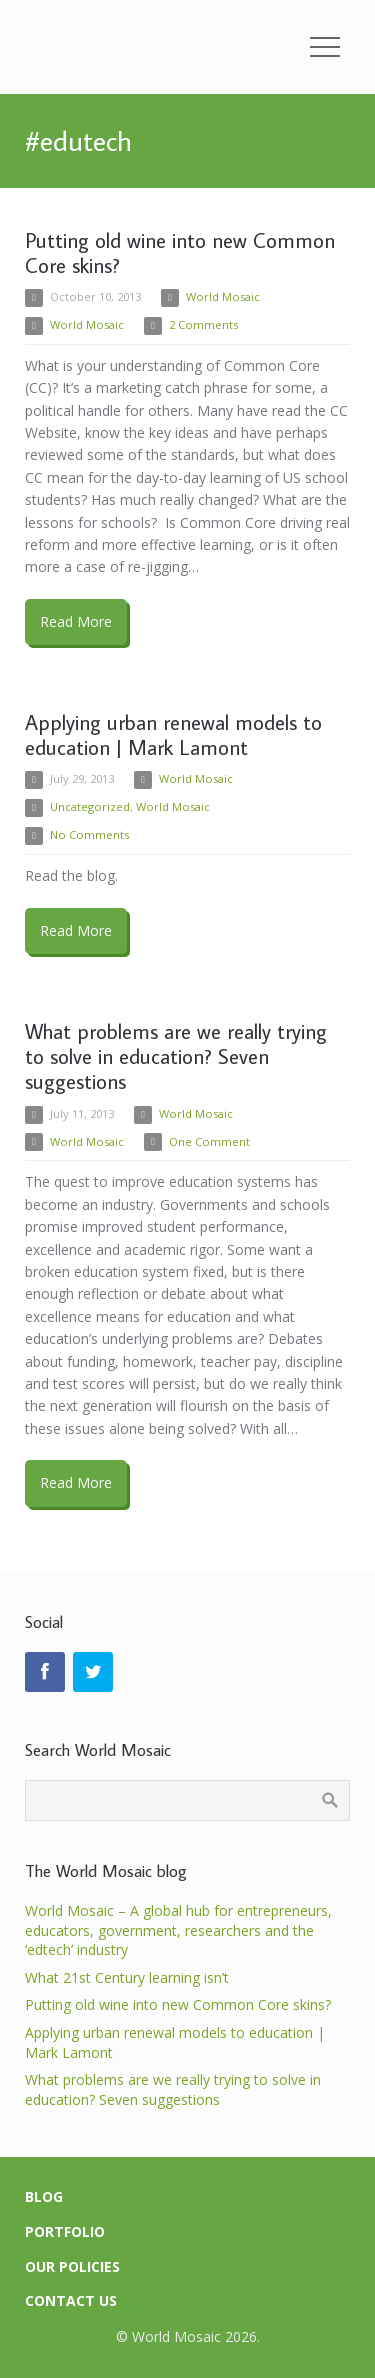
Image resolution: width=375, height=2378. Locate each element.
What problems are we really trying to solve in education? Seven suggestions (176, 1056)
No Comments (89, 834)
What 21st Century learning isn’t (127, 1977)
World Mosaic (223, 296)
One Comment (209, 1141)
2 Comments (203, 324)
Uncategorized (90, 806)
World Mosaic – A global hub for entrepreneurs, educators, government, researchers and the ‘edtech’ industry (178, 1930)
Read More (76, 621)
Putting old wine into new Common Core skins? (180, 252)
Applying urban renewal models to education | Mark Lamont (173, 734)
